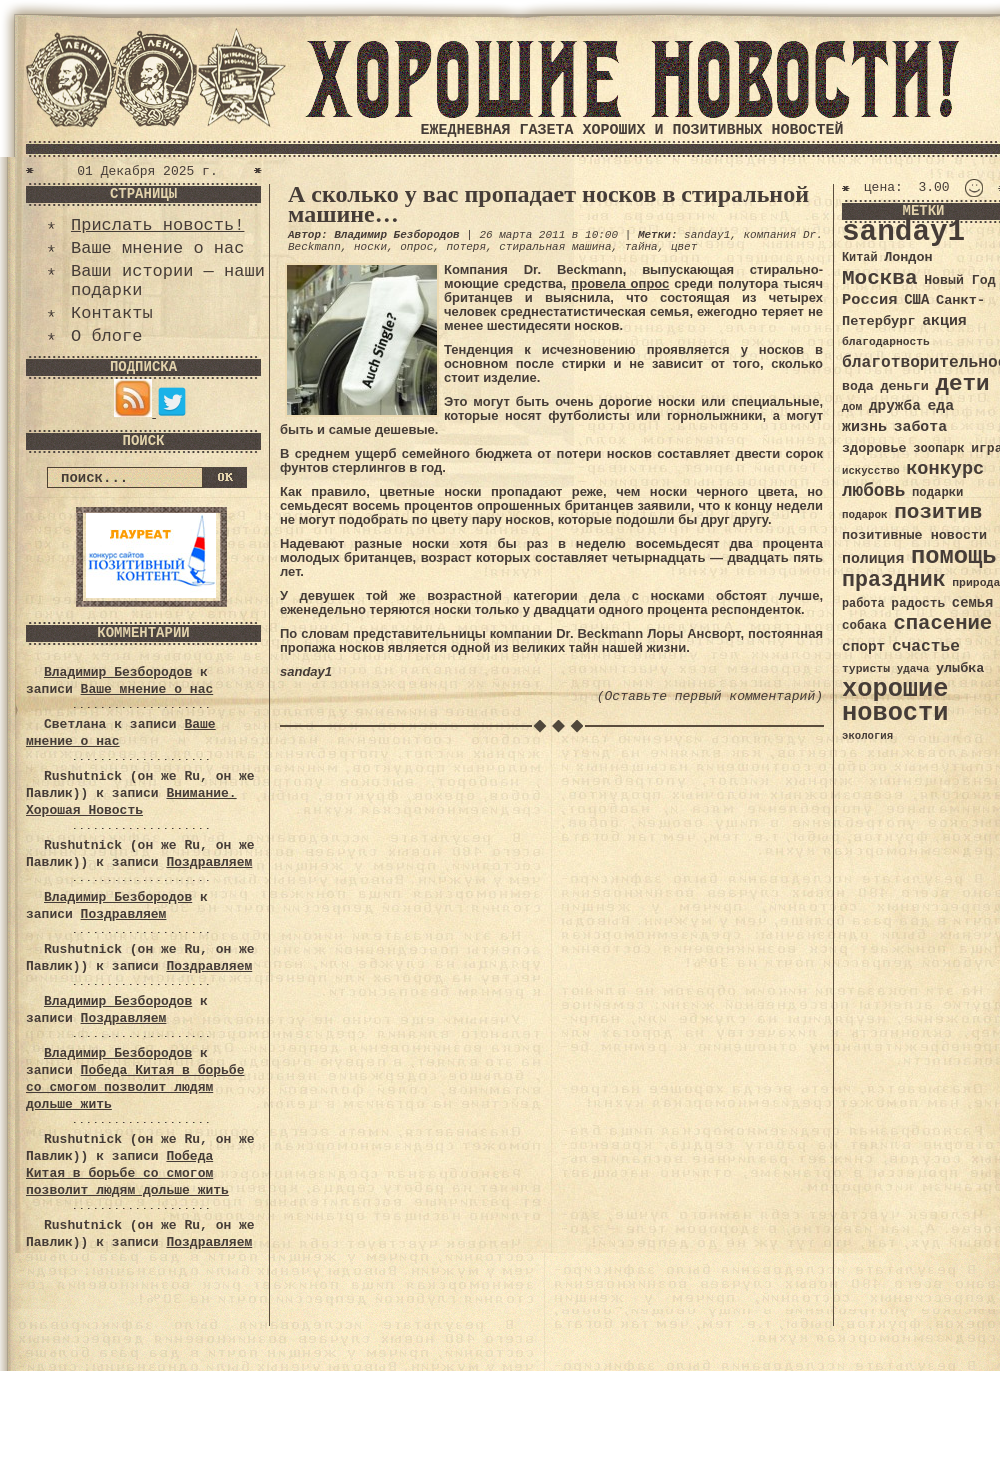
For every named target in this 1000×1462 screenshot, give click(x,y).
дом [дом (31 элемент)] (852, 407)
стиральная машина (555, 247)
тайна (641, 247)
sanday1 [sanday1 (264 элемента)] (903, 232)
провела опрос (620, 283)
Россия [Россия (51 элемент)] (870, 300)
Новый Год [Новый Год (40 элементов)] (959, 280)
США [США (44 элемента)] (916, 300)
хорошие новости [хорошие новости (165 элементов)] (895, 701)
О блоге (106, 336)
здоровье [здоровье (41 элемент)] (874, 448)
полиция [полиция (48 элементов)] (873, 559)
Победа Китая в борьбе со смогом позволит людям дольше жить (135, 1087)
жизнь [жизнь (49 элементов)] (864, 427)
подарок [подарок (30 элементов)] (865, 515)
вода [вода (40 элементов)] (858, 386)
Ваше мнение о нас (157, 248)
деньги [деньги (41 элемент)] (904, 386)
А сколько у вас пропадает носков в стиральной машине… (548, 204)
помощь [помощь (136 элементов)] (954, 556)
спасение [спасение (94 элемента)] (942, 623)
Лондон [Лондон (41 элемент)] (908, 257)
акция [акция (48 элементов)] (944, 321)
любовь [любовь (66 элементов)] (873, 491)
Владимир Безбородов (118, 672)
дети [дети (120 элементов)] (962, 384)
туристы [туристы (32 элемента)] (866, 668)
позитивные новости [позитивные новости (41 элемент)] (914, 535)
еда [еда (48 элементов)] (940, 406)
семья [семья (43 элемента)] (973, 603)
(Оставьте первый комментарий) (710, 696)
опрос (416, 247)
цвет (684, 247)
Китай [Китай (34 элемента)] (860, 258)
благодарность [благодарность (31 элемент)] (886, 342)
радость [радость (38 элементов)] (918, 603)
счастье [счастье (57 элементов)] (926, 646)
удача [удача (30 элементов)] (913, 669)
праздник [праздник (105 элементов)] (894, 580)
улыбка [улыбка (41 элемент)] (960, 668)
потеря (466, 247)
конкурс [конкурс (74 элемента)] (945, 469)
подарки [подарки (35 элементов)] (937, 493)
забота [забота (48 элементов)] (920, 427)
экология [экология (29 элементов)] (867, 736)
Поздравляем (209, 862)
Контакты (112, 313)
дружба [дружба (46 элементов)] (895, 406)
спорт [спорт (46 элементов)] (863, 647)
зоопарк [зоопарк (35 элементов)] (938, 449)
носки (370, 247)
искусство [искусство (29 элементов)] (871, 471)
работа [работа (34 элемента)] (863, 604)
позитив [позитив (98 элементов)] (938, 512)
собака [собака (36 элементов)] (864, 626)
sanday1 (707, 235)
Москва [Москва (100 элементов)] (880, 278)
